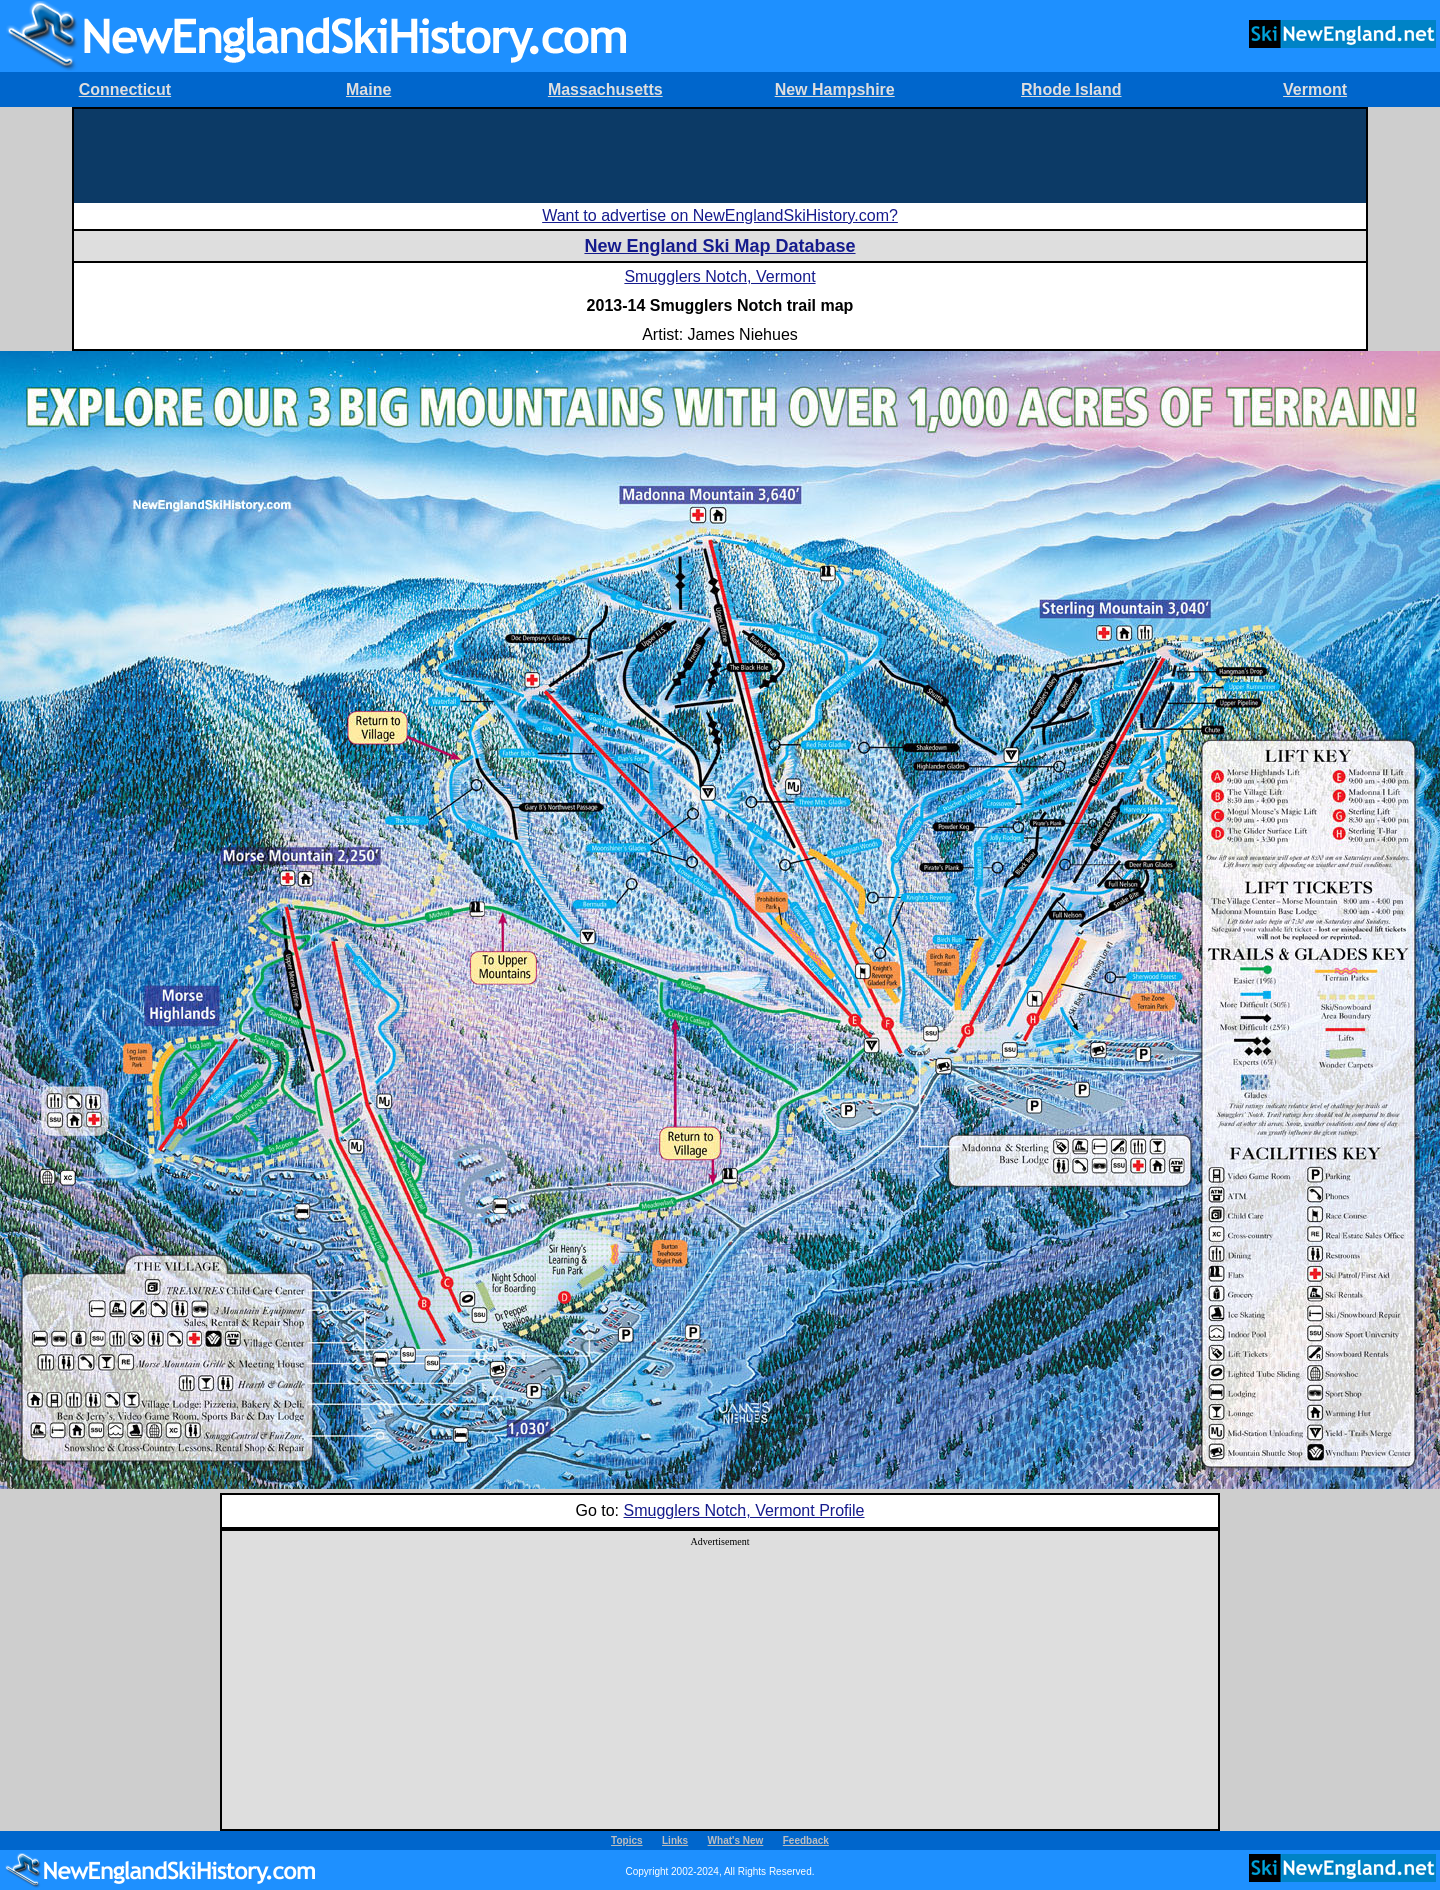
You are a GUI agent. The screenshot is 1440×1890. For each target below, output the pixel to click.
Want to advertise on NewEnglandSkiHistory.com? (720, 215)
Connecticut (125, 89)
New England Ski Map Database (719, 246)
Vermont (1315, 89)
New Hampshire (835, 89)
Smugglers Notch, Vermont (719, 276)
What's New (736, 1840)
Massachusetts (605, 89)
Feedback (806, 1840)
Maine (368, 89)
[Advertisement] (720, 154)
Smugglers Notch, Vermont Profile (744, 1510)
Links (675, 1840)
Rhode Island (1071, 89)
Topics (626, 1840)
